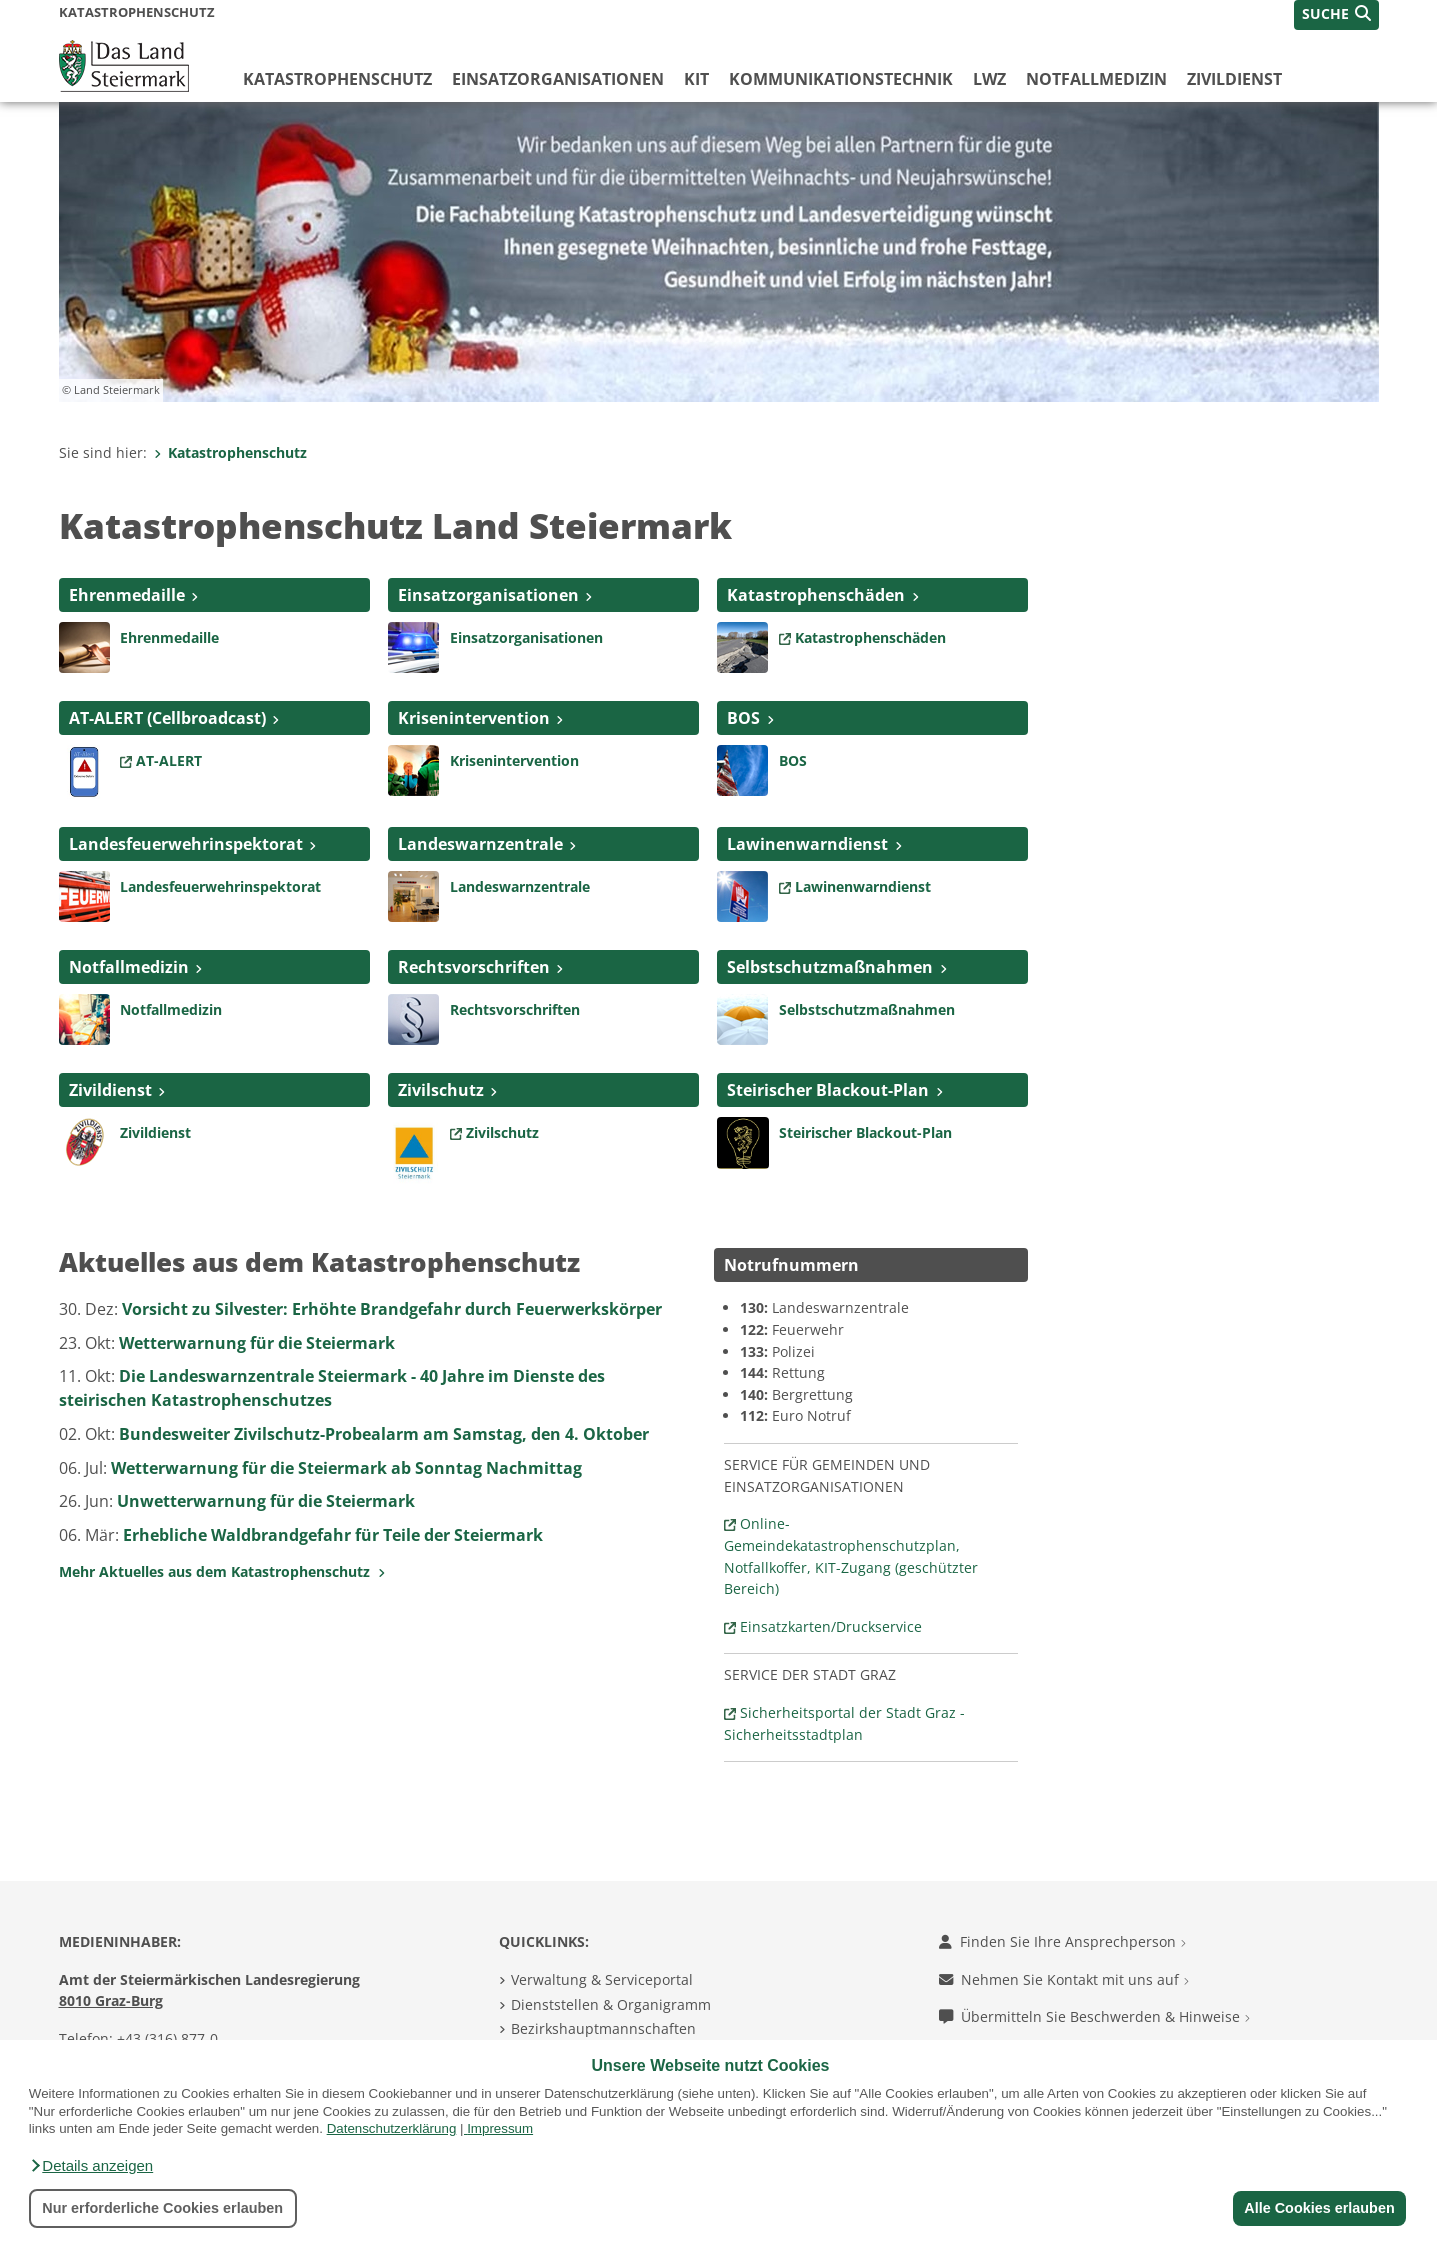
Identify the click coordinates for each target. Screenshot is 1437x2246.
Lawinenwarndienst (807, 844)
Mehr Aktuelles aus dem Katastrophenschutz (222, 1571)
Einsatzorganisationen (558, 79)
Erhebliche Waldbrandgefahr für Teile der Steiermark (333, 1535)
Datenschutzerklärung (392, 2128)
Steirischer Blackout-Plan (828, 1090)
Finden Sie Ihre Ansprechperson (1062, 1941)
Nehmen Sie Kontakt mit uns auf (1064, 1979)
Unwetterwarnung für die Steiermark (266, 1501)
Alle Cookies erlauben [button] (1319, 2208)
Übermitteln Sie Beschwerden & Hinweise (1094, 2016)
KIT (696, 79)
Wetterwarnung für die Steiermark (257, 1343)
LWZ (989, 79)
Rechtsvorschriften (474, 967)
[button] (91, 2166)
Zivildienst (1234, 79)
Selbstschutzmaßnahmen (830, 967)
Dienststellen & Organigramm (611, 2004)
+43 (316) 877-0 (167, 2038)
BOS (743, 718)
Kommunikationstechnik (841, 79)
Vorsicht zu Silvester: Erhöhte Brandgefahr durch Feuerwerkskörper (392, 1309)
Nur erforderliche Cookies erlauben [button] (162, 2208)
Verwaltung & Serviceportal (602, 1979)
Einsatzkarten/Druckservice (831, 1626)
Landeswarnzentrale (480, 844)
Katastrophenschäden (816, 595)
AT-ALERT (169, 760)
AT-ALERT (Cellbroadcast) (167, 718)
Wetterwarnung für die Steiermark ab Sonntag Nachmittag (346, 1468)
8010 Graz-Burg (111, 2000)
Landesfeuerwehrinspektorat (186, 844)
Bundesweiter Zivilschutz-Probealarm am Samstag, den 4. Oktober (384, 1434)
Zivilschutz (441, 1090)
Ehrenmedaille (127, 595)
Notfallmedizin (1096, 79)
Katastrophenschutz (337, 79)
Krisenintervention (474, 718)
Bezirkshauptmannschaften (603, 2028)
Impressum (500, 2128)
